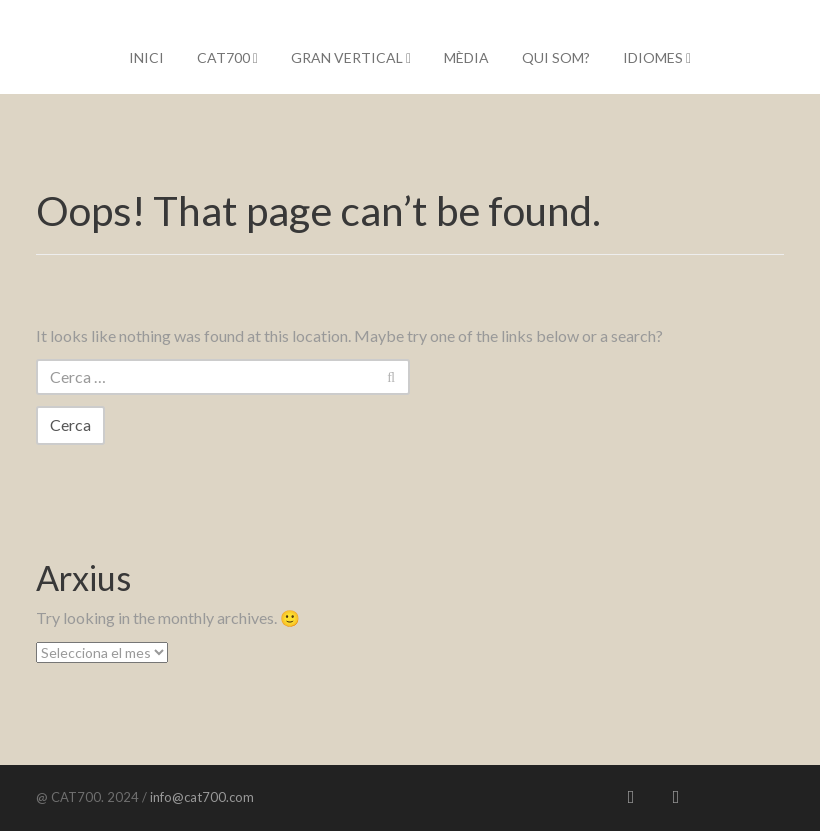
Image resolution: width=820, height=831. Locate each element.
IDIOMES (657, 57)
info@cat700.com (200, 797)
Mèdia (466, 57)
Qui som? (556, 57)
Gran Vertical (351, 57)
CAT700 (227, 57)
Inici (146, 57)
